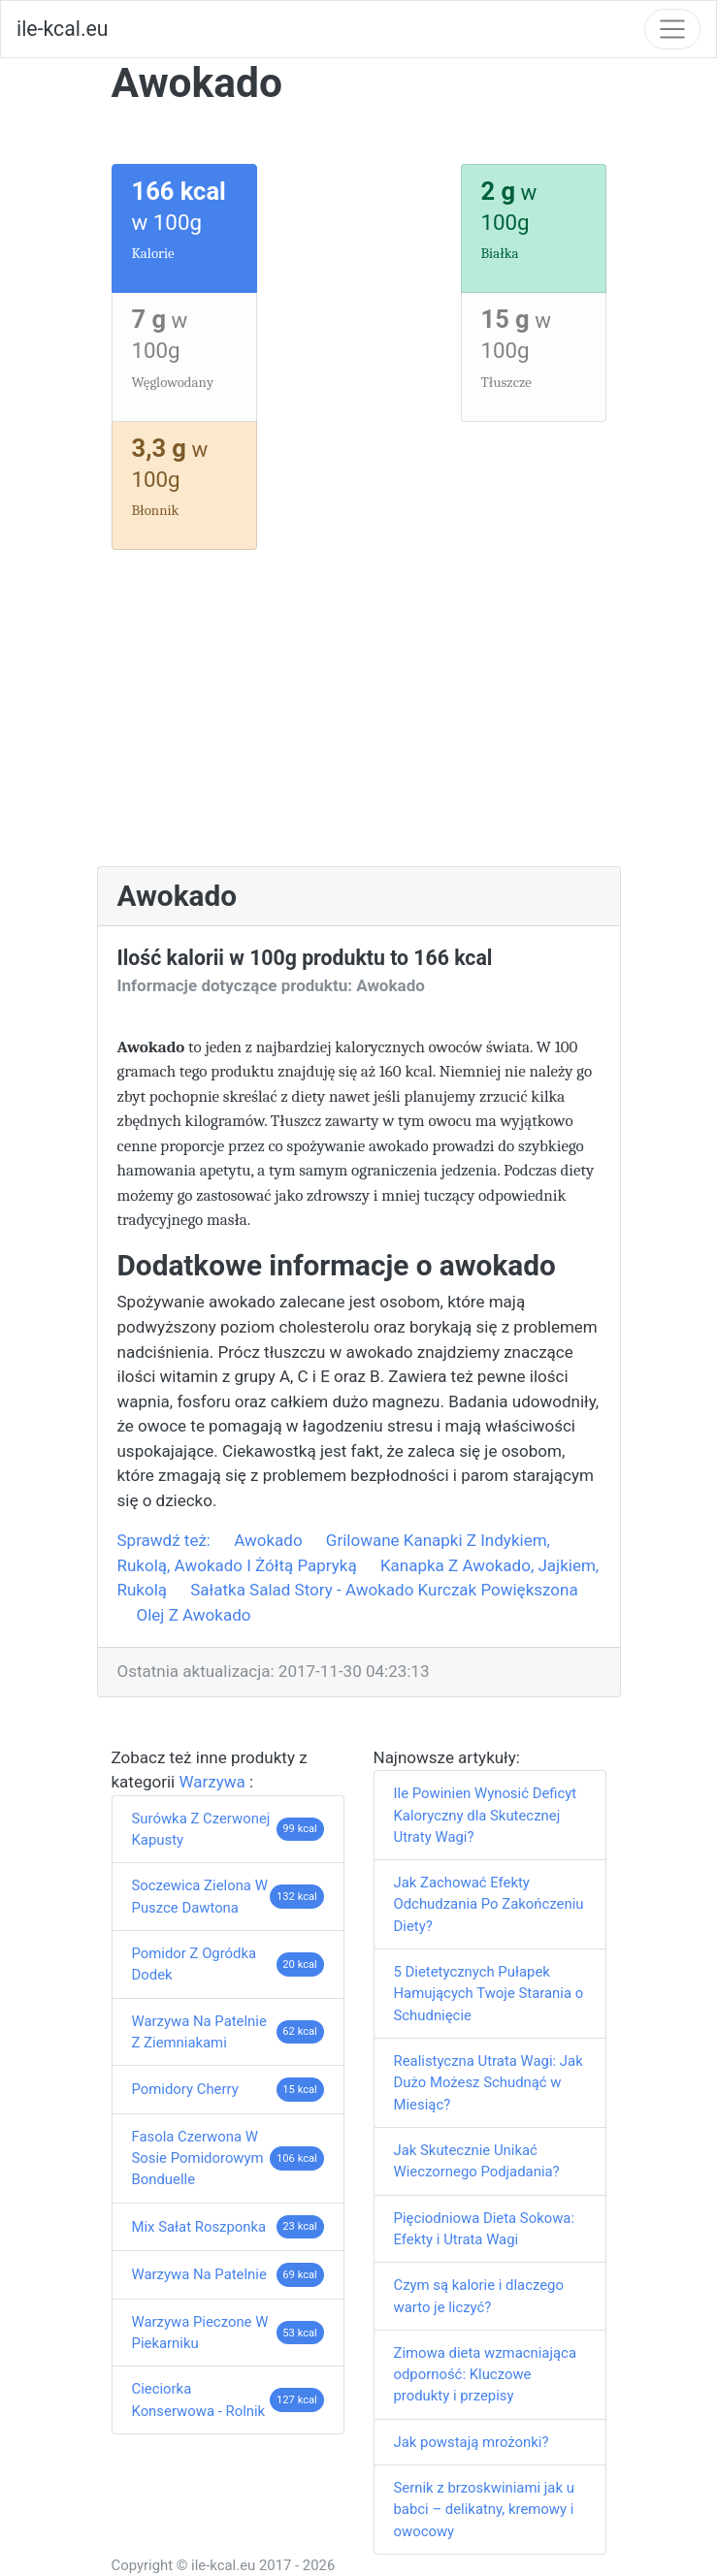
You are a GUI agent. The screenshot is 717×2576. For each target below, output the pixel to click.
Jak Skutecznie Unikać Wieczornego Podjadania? (477, 2160)
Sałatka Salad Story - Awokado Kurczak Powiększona (383, 1589)
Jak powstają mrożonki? (471, 2442)
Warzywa (214, 1781)
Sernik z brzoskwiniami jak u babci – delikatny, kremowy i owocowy (484, 2509)
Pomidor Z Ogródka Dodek (194, 1964)
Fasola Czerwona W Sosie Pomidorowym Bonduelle (198, 2158)
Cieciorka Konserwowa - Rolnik (199, 2399)
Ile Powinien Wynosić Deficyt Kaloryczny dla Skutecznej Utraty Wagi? (485, 1815)
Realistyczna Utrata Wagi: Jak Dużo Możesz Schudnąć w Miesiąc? (488, 2082)
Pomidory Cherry (185, 2089)
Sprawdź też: (166, 1540)
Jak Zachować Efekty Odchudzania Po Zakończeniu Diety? (489, 1904)
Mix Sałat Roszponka (199, 2227)
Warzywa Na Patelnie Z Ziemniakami (199, 2031)
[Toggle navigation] (672, 29)
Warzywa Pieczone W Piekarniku (200, 2332)
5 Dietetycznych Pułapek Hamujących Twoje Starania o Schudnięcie (489, 1993)
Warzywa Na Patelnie (199, 2274)
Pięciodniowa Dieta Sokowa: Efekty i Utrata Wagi (484, 2228)
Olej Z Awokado (194, 1615)
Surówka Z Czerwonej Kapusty (201, 1829)
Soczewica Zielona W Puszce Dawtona (200, 1896)
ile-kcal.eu (62, 28)
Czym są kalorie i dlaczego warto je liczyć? (479, 2295)
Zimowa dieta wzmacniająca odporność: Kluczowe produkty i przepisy (485, 2374)
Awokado (268, 1540)
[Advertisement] (359, 720)
